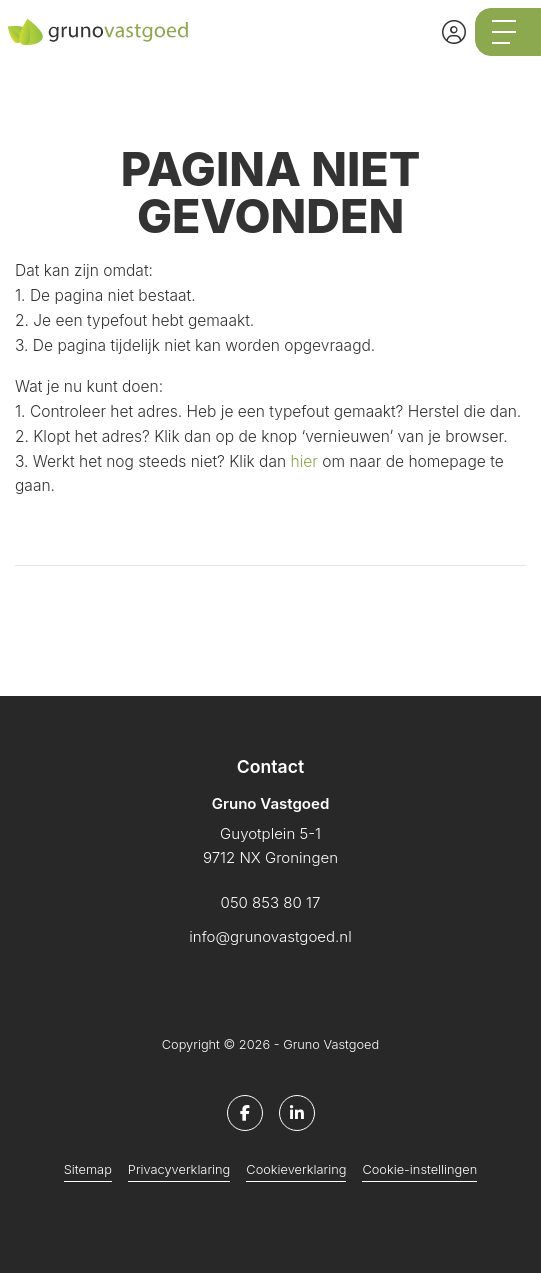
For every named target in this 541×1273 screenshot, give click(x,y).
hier (304, 461)
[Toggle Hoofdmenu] (508, 32)
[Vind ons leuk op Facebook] (245, 1113)
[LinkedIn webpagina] (297, 1113)
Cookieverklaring (296, 1169)
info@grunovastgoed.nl (270, 936)
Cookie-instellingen (419, 1169)
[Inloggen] (454, 32)
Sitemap (88, 1169)
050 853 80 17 (271, 902)
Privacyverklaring (179, 1169)
